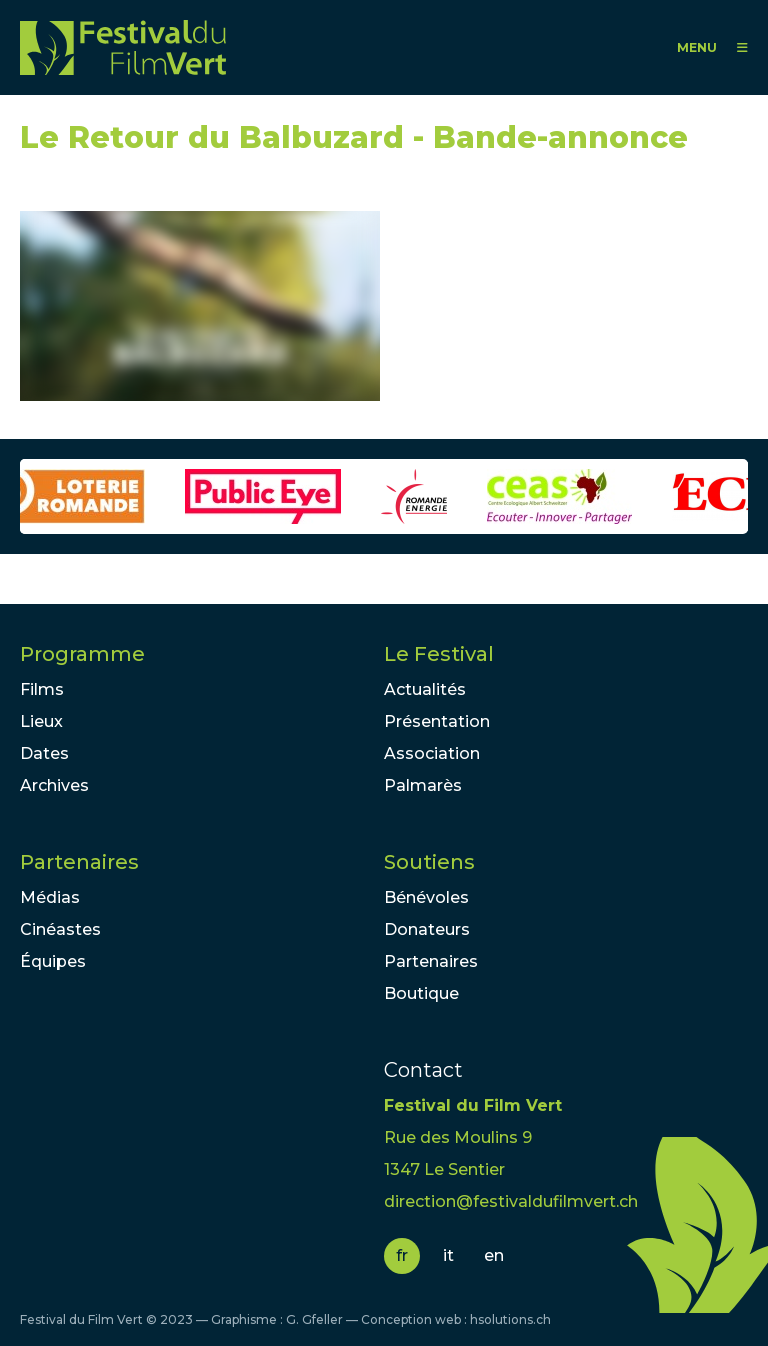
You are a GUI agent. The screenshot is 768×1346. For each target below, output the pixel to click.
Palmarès (423, 785)
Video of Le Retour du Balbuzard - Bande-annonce (200, 306)
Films (42, 689)
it (448, 1255)
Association (432, 753)
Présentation (437, 721)
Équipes (53, 961)
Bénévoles (426, 897)
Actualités (425, 689)
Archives (54, 785)
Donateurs (427, 929)
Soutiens (429, 862)
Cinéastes (60, 929)
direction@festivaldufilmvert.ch (511, 1201)
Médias (50, 897)
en (494, 1255)
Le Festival (439, 654)
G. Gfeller (314, 1319)
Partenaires (79, 862)
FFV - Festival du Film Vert (123, 47)
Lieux (41, 721)
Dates (44, 753)
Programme (82, 654)
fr (402, 1255)
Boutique (421, 993)
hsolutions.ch (510, 1319)
